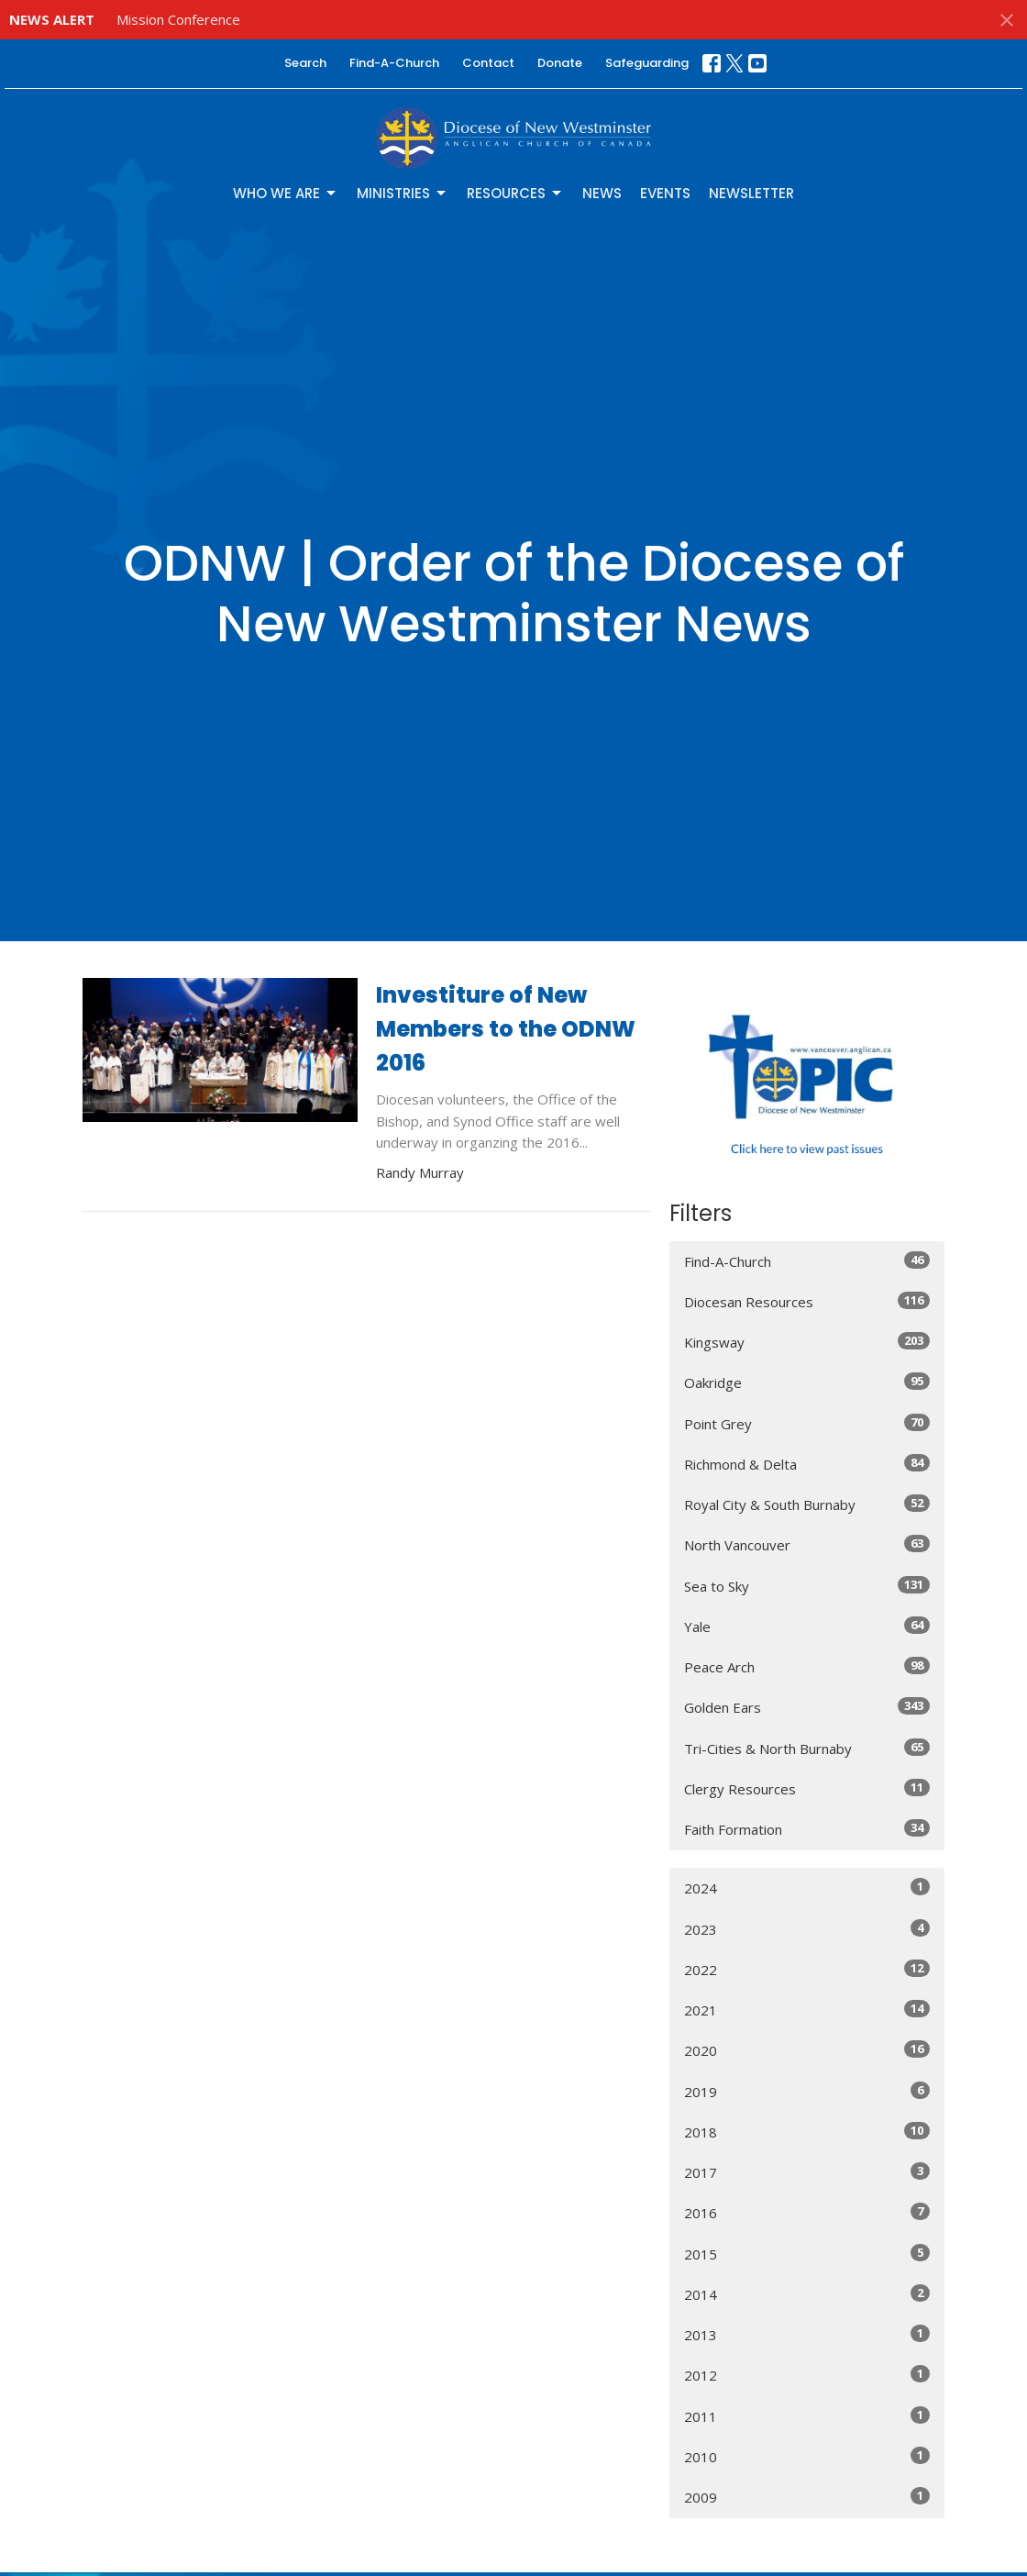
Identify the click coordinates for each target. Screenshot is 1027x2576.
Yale (807, 1626)
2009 (807, 2496)
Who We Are (285, 193)
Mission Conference (178, 19)
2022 (807, 1969)
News (602, 193)
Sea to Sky (807, 1585)
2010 (807, 2456)
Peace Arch (807, 1666)
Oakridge (807, 1382)
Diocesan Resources (807, 1301)
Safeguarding (647, 63)
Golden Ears (807, 1706)
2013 (807, 2334)
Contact (488, 63)
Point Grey (807, 1423)
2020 (807, 2050)
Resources (515, 193)
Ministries (402, 193)
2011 (807, 2416)
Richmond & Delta (807, 1463)
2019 (807, 2091)
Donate (559, 63)
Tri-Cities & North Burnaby (807, 1748)
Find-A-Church (394, 63)
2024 (807, 1887)
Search (305, 63)
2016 (807, 2212)
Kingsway (807, 1341)
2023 (807, 1928)
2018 (807, 2131)
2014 (807, 2294)
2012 (807, 2374)
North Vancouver (807, 1544)
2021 (807, 2009)
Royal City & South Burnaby (807, 1504)
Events (665, 193)
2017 (807, 2172)
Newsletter (751, 193)
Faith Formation (807, 1828)
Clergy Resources (807, 1788)
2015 (807, 2253)
